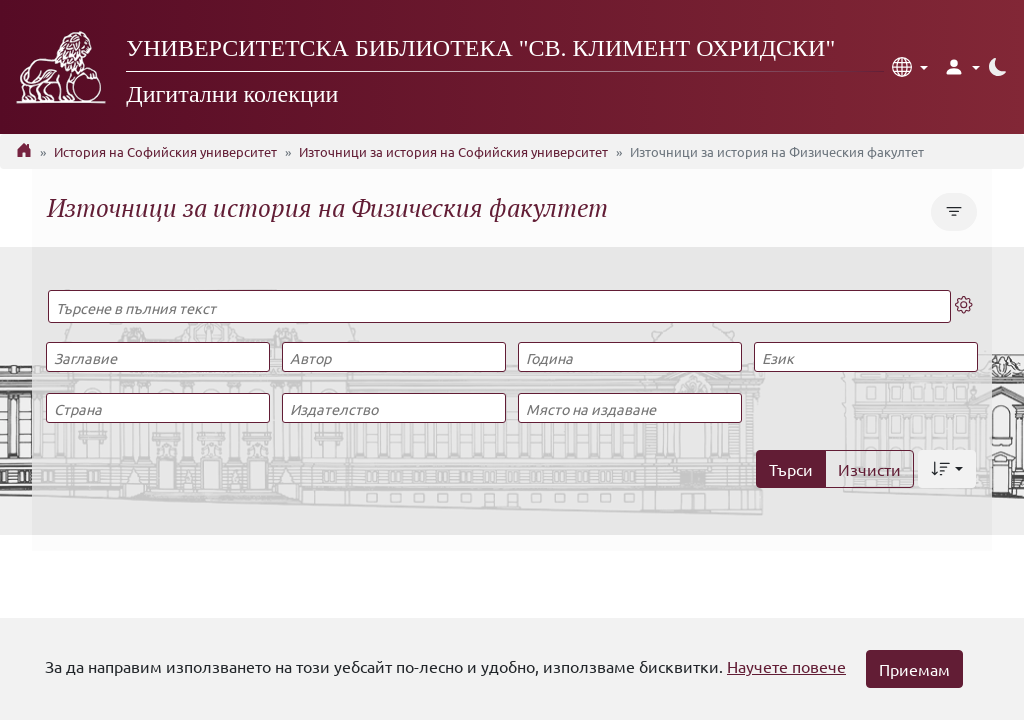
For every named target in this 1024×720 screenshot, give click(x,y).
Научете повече (786, 666)
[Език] (865, 357)
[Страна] (157, 408)
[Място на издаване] (629, 408)
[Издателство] (393, 408)
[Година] (629, 357)
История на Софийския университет (165, 151)
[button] (910, 67)
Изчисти (869, 469)
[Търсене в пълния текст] (499, 306)
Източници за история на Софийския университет (453, 151)
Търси (791, 469)
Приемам (914, 669)
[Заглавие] (157, 357)
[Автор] (393, 357)
